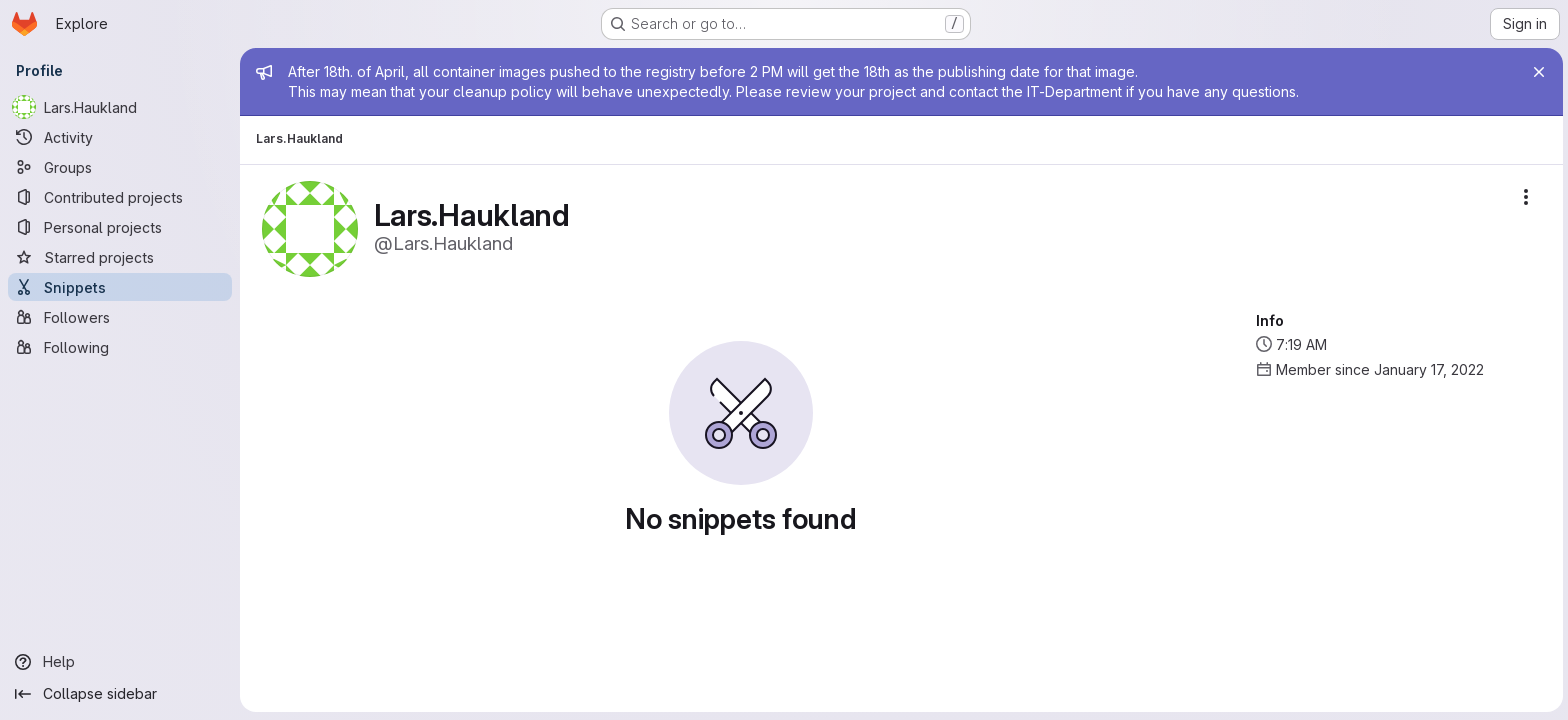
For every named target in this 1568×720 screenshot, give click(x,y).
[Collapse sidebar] (120, 694)
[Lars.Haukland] (120, 107)
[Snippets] (120, 287)
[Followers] (120, 317)
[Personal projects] (120, 227)
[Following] (120, 347)
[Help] (120, 662)
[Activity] (120, 137)
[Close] (1536, 72)
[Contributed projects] (120, 197)
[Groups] (120, 167)
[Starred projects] (120, 257)
